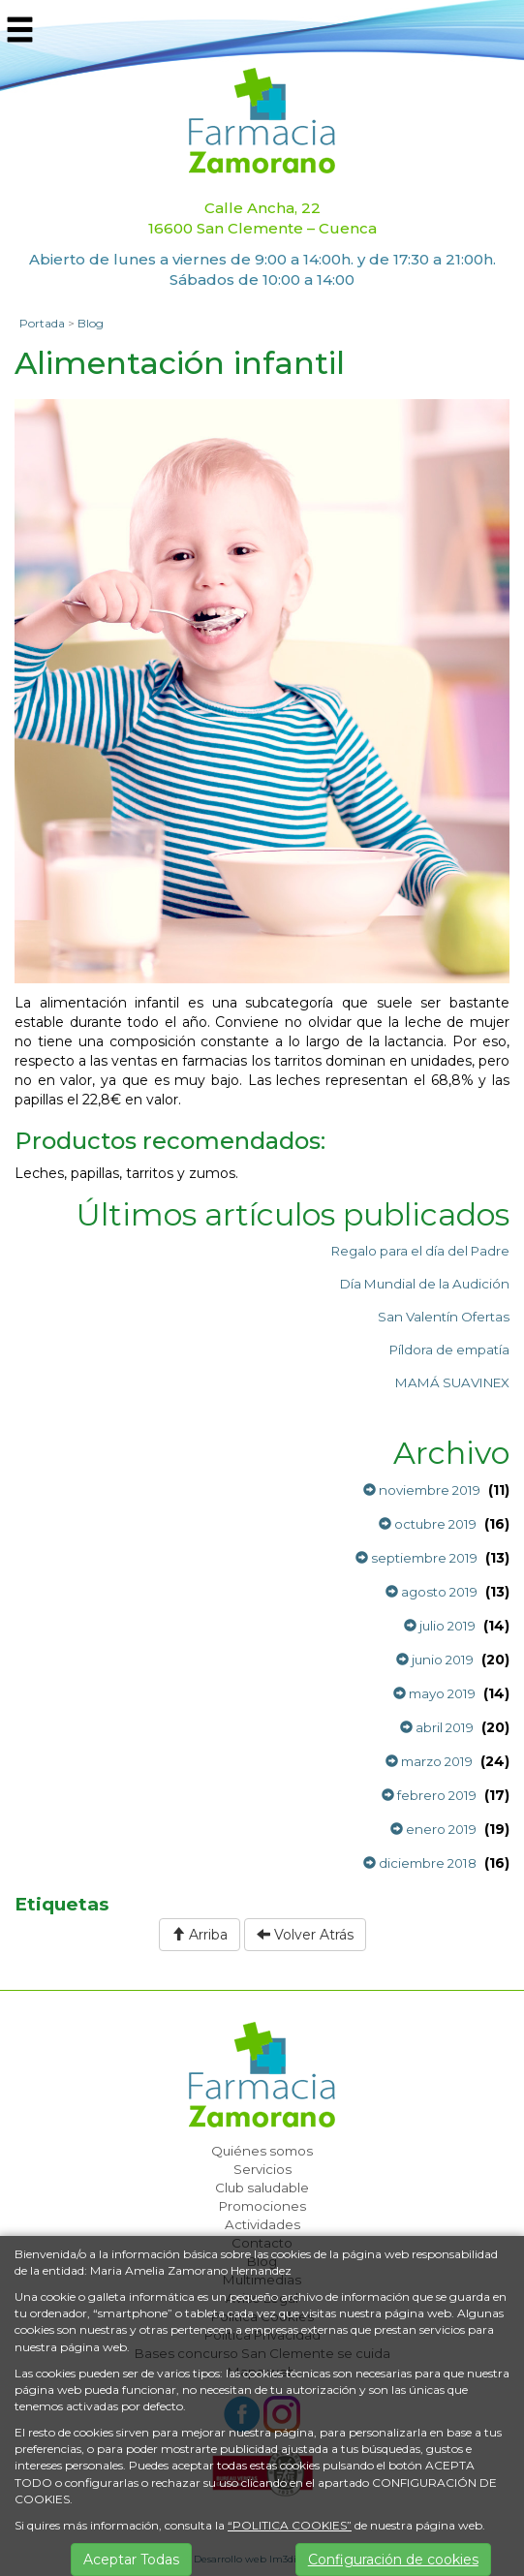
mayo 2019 (434, 1693)
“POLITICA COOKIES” (290, 2525)
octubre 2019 (428, 1524)
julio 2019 (440, 1625)
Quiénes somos (262, 2150)
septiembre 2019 (416, 1558)
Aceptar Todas (131, 2559)
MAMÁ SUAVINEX (452, 1382)
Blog (90, 323)
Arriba (199, 1934)
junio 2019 (435, 1659)
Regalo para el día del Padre (420, 1250)
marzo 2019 (429, 1761)
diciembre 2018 (420, 1863)
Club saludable (262, 2187)
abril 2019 (437, 1727)
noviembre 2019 (421, 1490)
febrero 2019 (429, 1795)
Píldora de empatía (449, 1349)
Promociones (262, 2206)
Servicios (262, 2169)
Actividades (262, 2224)
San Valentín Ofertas (443, 1316)
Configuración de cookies (393, 2559)
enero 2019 (433, 1829)
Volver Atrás (305, 1934)
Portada (42, 323)
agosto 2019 (431, 1591)
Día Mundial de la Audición (424, 1283)
